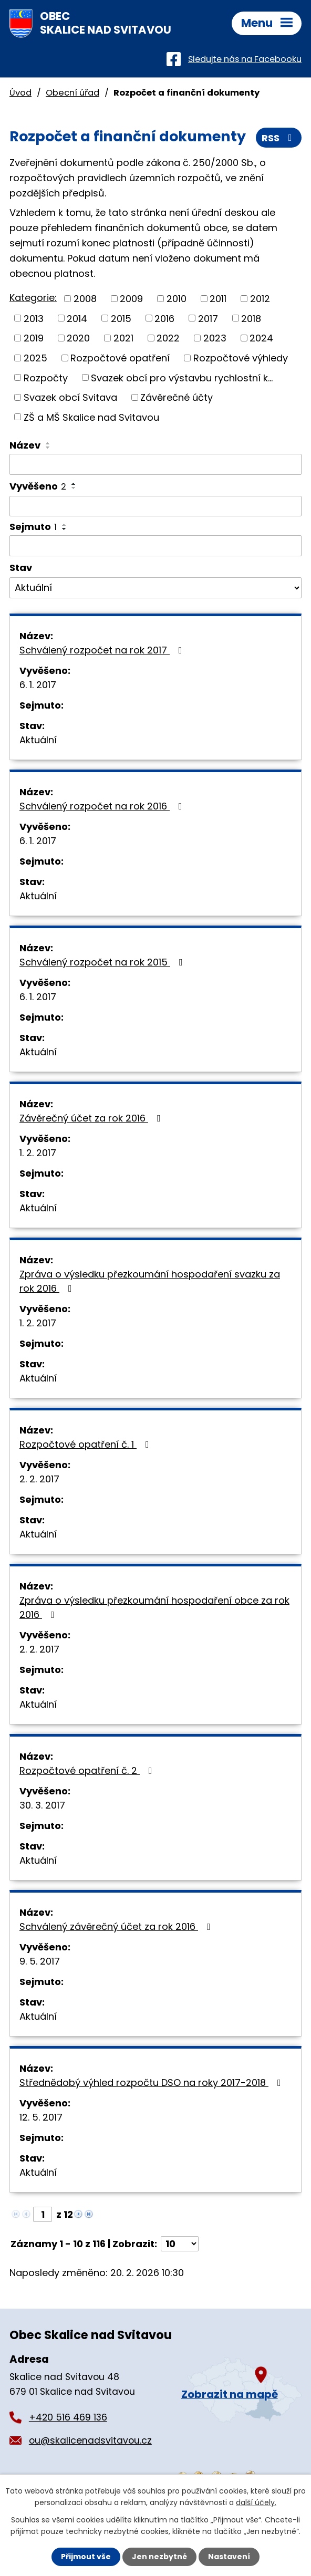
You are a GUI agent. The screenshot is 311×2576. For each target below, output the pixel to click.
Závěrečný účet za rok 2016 (92, 1118)
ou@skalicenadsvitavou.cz (90, 2440)
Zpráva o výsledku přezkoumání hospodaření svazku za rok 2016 (149, 1281)
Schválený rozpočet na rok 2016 (102, 806)
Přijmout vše (86, 2556)
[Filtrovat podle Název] (155, 464)
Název (24, 445)
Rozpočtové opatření (120, 358)
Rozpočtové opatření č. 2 (88, 1770)
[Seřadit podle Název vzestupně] (48, 443)
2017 (208, 318)
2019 (34, 338)
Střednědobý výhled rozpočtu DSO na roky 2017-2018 (152, 2082)
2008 (85, 298)
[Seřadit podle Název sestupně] (48, 447)
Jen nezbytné (159, 2556)
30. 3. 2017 (42, 1805)
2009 (131, 298)
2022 (168, 338)
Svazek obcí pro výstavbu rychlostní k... (182, 377)
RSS (279, 137)
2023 (214, 338)
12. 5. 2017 (41, 2117)
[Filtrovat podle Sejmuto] (155, 545)
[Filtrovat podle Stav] (155, 587)
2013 (34, 318)
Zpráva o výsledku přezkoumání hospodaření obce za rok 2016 (154, 1607)
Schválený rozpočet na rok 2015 (103, 962)
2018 (251, 318)
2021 (123, 338)
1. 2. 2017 (37, 1152)
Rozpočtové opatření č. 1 (86, 1444)
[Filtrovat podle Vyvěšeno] (155, 506)
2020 (78, 338)
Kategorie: (33, 297)
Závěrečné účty (176, 397)
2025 (35, 358)
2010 (176, 298)
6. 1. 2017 (37, 684)
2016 (164, 318)
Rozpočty (46, 377)
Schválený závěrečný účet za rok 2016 (117, 1926)
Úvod (20, 93)
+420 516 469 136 (68, 2417)
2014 (77, 318)
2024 (261, 338)
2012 (260, 298)
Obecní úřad (72, 93)
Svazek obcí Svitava (70, 397)
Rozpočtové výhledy (240, 358)
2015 (121, 318)
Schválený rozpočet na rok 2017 (102, 650)
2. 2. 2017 (39, 1479)
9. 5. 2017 (39, 1961)
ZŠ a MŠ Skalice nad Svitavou (91, 416)
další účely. (256, 2502)
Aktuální (38, 739)
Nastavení (229, 2556)
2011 (218, 298)
